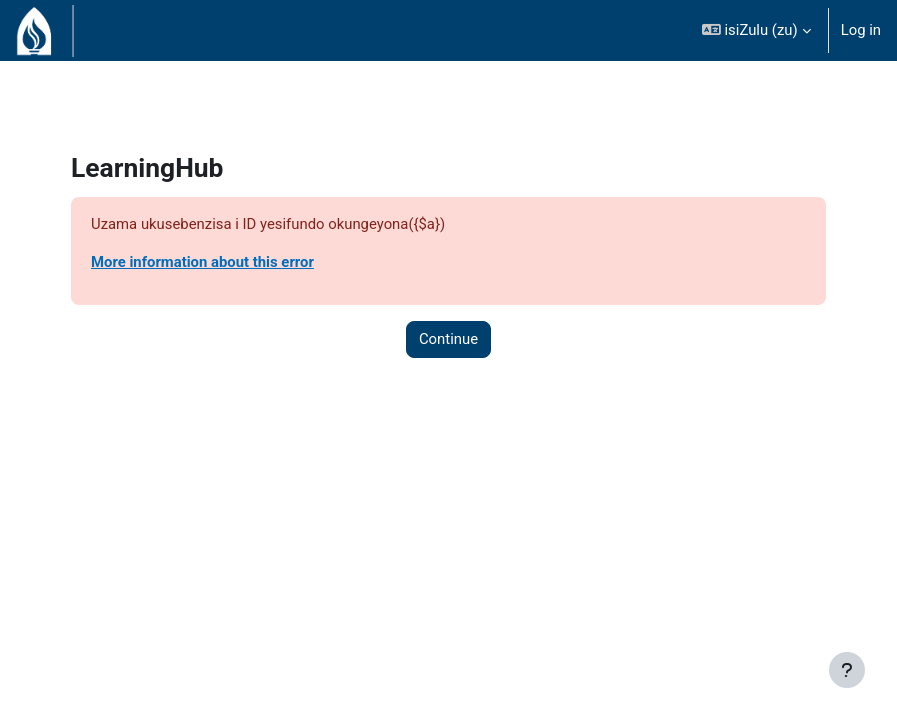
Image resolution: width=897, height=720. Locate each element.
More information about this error (202, 262)
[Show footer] (847, 670)
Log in (861, 30)
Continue (448, 339)
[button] (756, 30)
